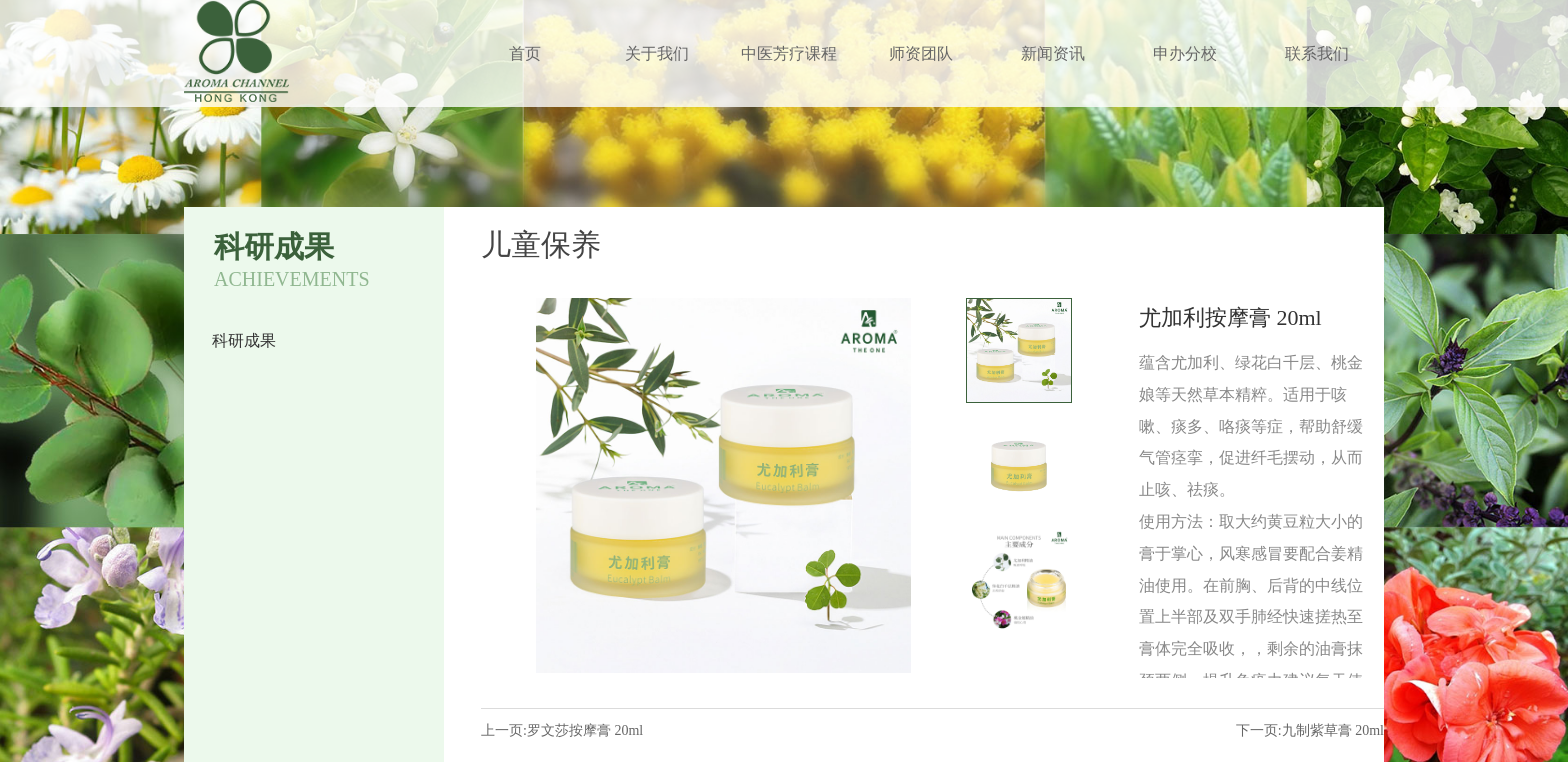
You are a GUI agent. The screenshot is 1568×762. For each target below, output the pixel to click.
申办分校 (1185, 53)
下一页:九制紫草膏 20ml (1310, 730)
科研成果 (244, 340)
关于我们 (657, 53)
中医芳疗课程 (789, 53)
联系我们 (1317, 53)
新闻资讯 (1053, 53)
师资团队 (921, 53)
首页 (525, 53)
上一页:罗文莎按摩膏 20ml (562, 730)
